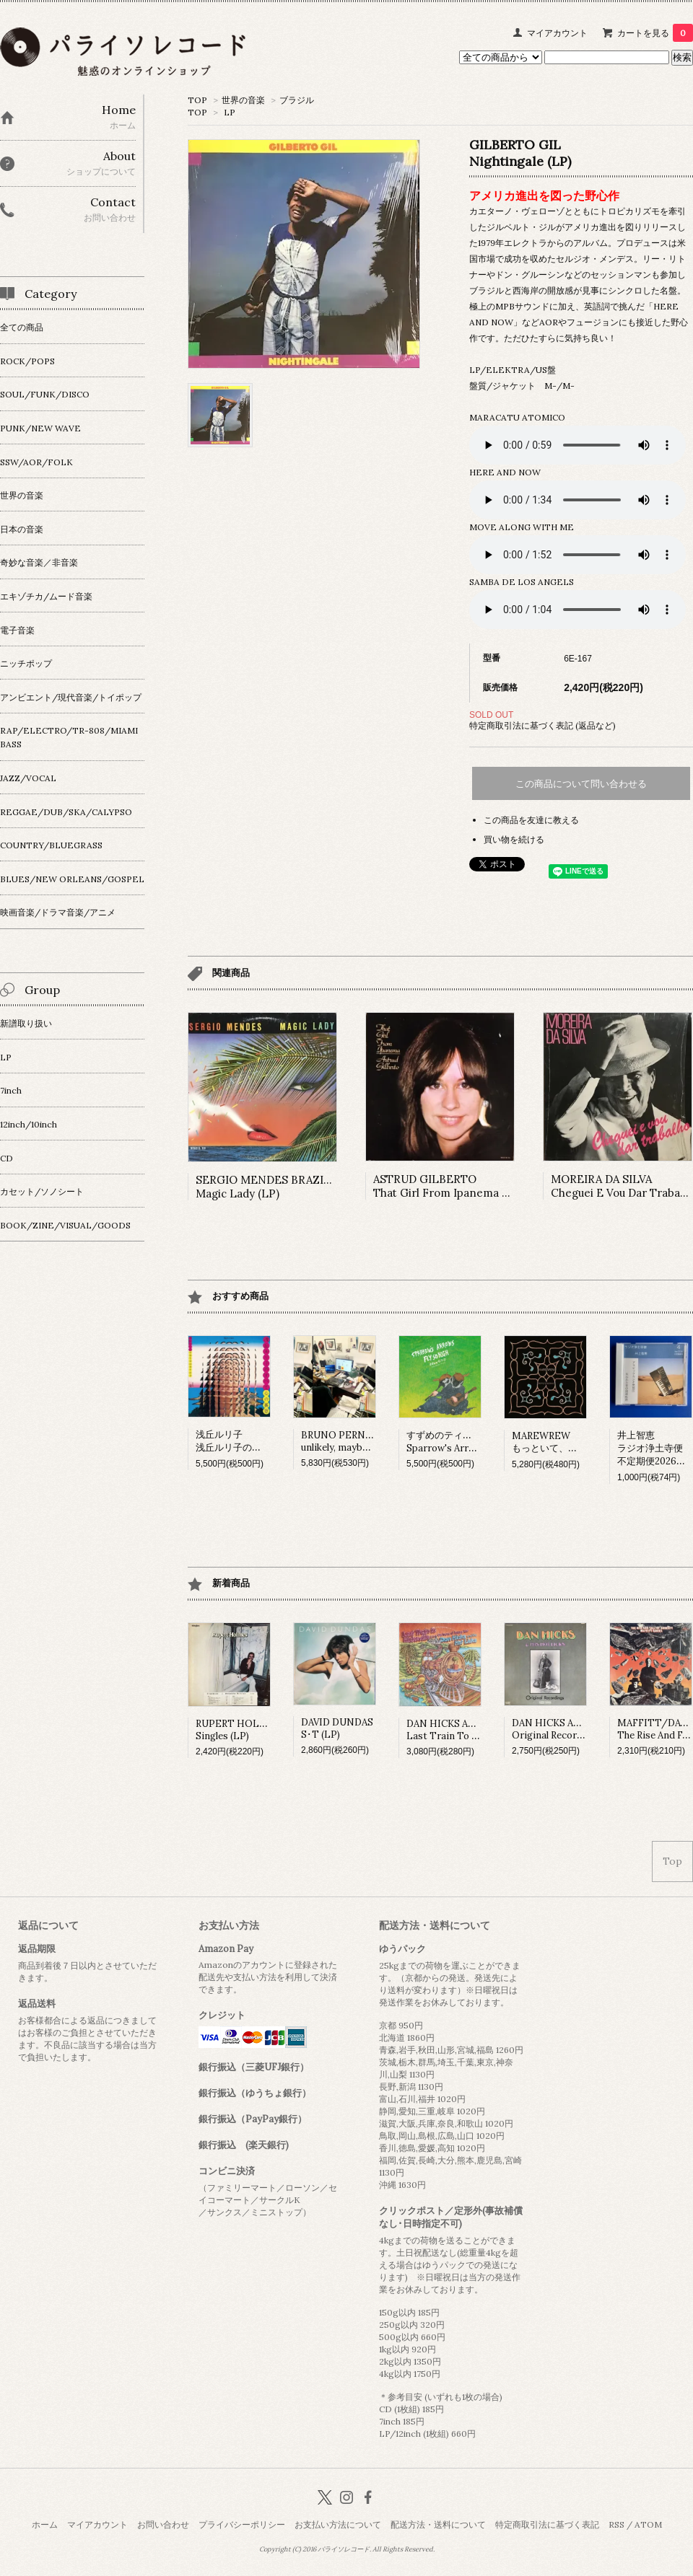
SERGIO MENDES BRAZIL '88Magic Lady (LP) (272, 1186)
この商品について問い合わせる (581, 783)
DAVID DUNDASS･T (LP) (337, 1728)
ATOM (648, 2524)
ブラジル (296, 99)
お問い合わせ (163, 2524)
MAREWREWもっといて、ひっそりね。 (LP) (578, 1442)
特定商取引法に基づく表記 (547, 2524)
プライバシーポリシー (242, 2524)
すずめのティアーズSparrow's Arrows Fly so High (472, 1441)
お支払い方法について (338, 2524)
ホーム (45, 2524)
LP (229, 112)
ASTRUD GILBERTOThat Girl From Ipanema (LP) (448, 1186)
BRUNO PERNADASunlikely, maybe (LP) (345, 1441)
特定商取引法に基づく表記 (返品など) (542, 725)
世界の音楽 (243, 99)
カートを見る (655, 32)
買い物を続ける (514, 839)
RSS (616, 2524)
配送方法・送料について (438, 2524)
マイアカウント (557, 32)
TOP (197, 99)
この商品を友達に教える (531, 819)
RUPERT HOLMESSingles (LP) (238, 1730)
